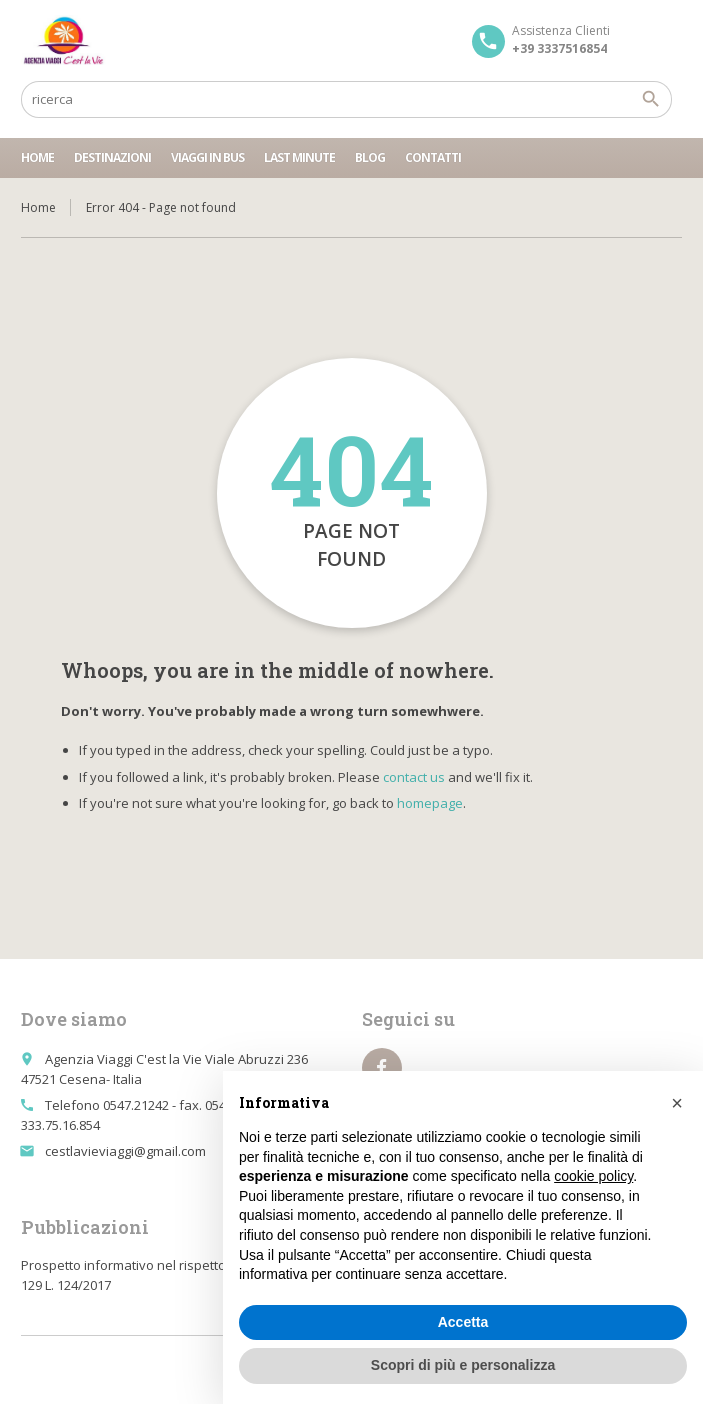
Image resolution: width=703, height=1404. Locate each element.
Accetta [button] (463, 1322)
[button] (677, 1103)
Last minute (299, 157)
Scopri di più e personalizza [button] (463, 1365)
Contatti (433, 157)
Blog (370, 157)
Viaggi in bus (207, 157)
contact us (414, 777)
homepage (430, 803)
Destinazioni (112, 157)
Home (37, 157)
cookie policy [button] (593, 1176)
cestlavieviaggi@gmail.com (125, 1151)
